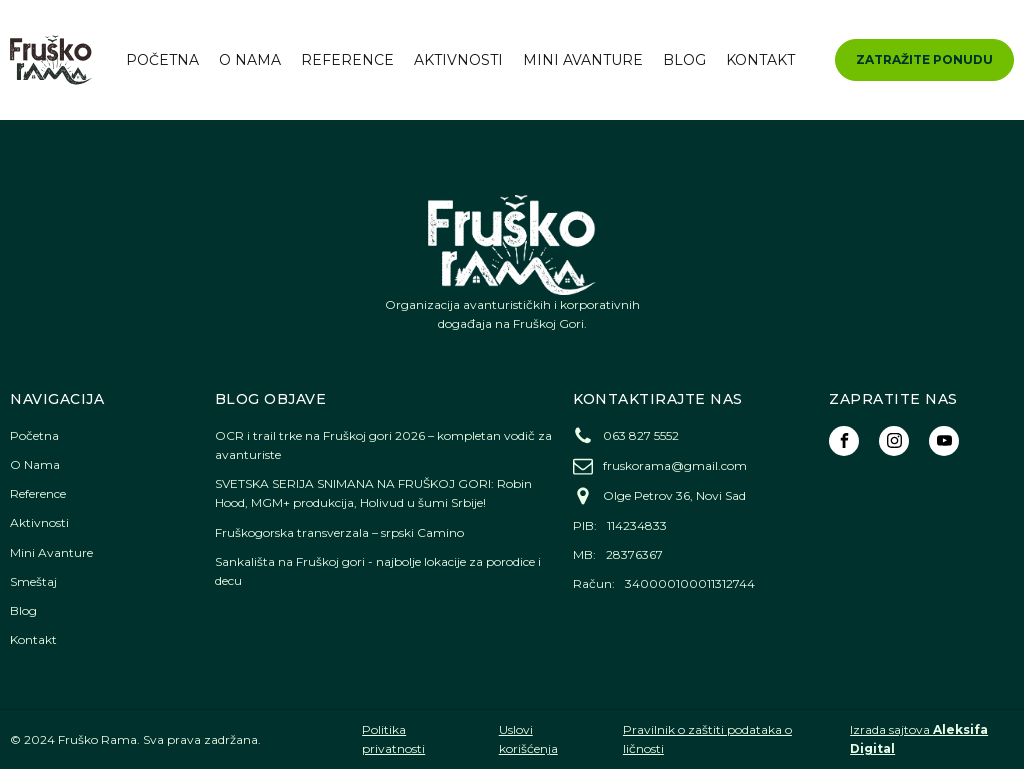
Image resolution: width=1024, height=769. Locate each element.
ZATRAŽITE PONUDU (924, 59)
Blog (684, 60)
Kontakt (760, 60)
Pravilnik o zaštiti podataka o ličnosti (707, 739)
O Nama (250, 60)
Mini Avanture (583, 60)
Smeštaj (33, 581)
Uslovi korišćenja (528, 739)
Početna (162, 60)
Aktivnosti (458, 60)
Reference (347, 60)
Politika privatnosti (393, 739)
